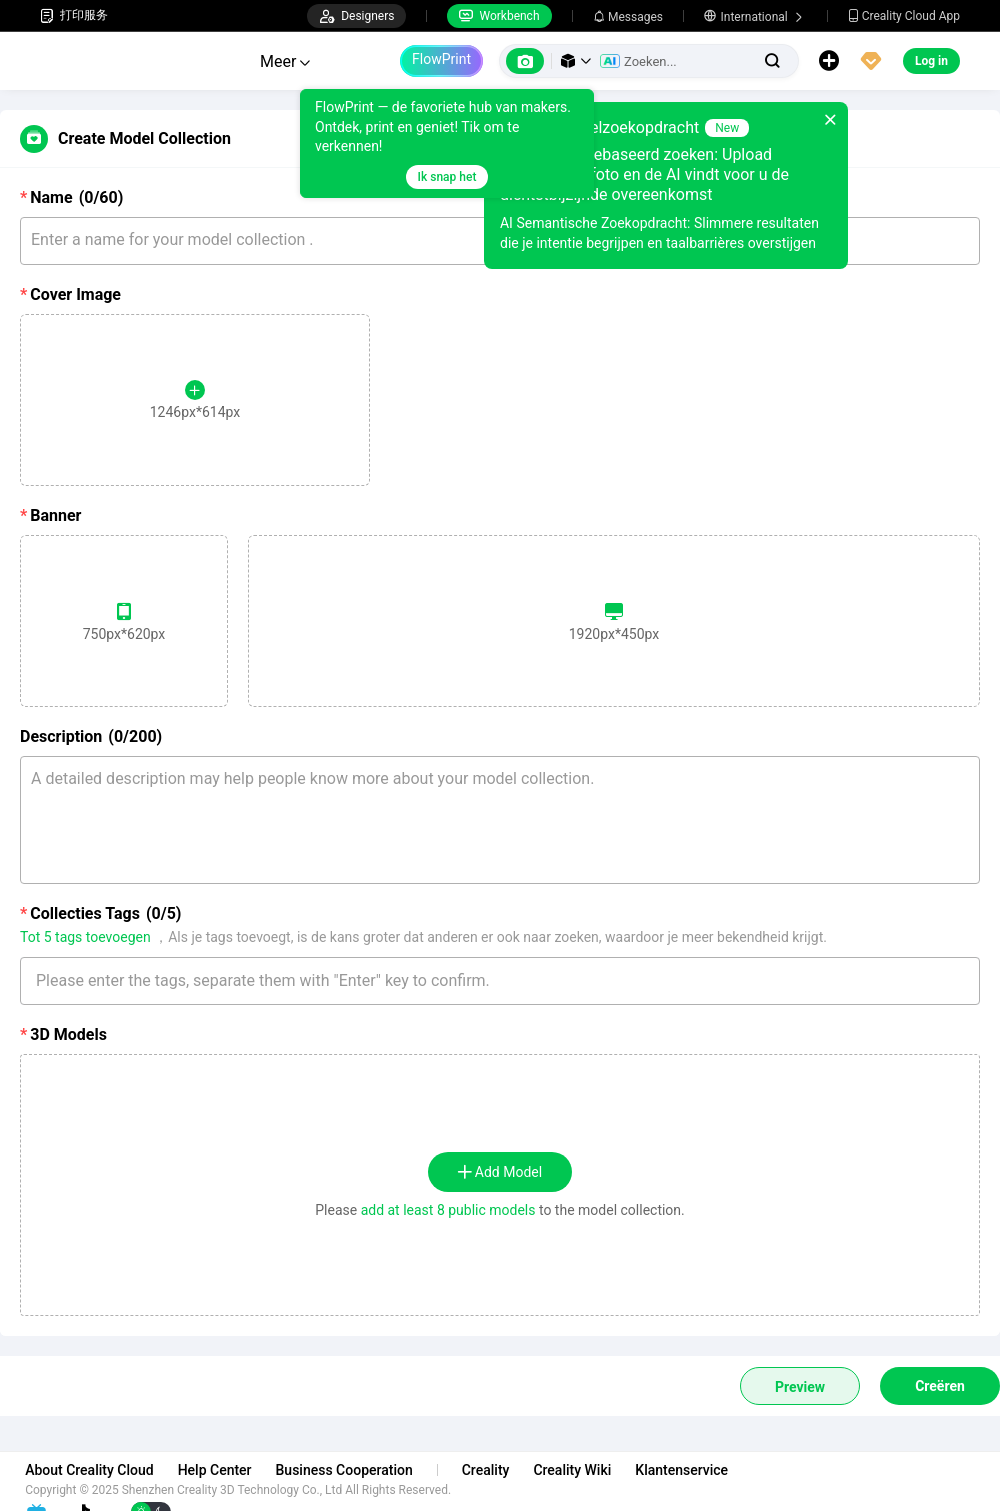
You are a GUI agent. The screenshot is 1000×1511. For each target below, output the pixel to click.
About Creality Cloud (104, 1470)
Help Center (230, 1470)
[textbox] (500, 981)
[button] (576, 61)
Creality (501, 1470)
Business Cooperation (358, 1470)
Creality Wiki (587, 1470)
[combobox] (500, 972)
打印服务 (74, 15)
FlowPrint (441, 59)
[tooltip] (447, 143)
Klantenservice (696, 1470)
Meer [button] (285, 61)
